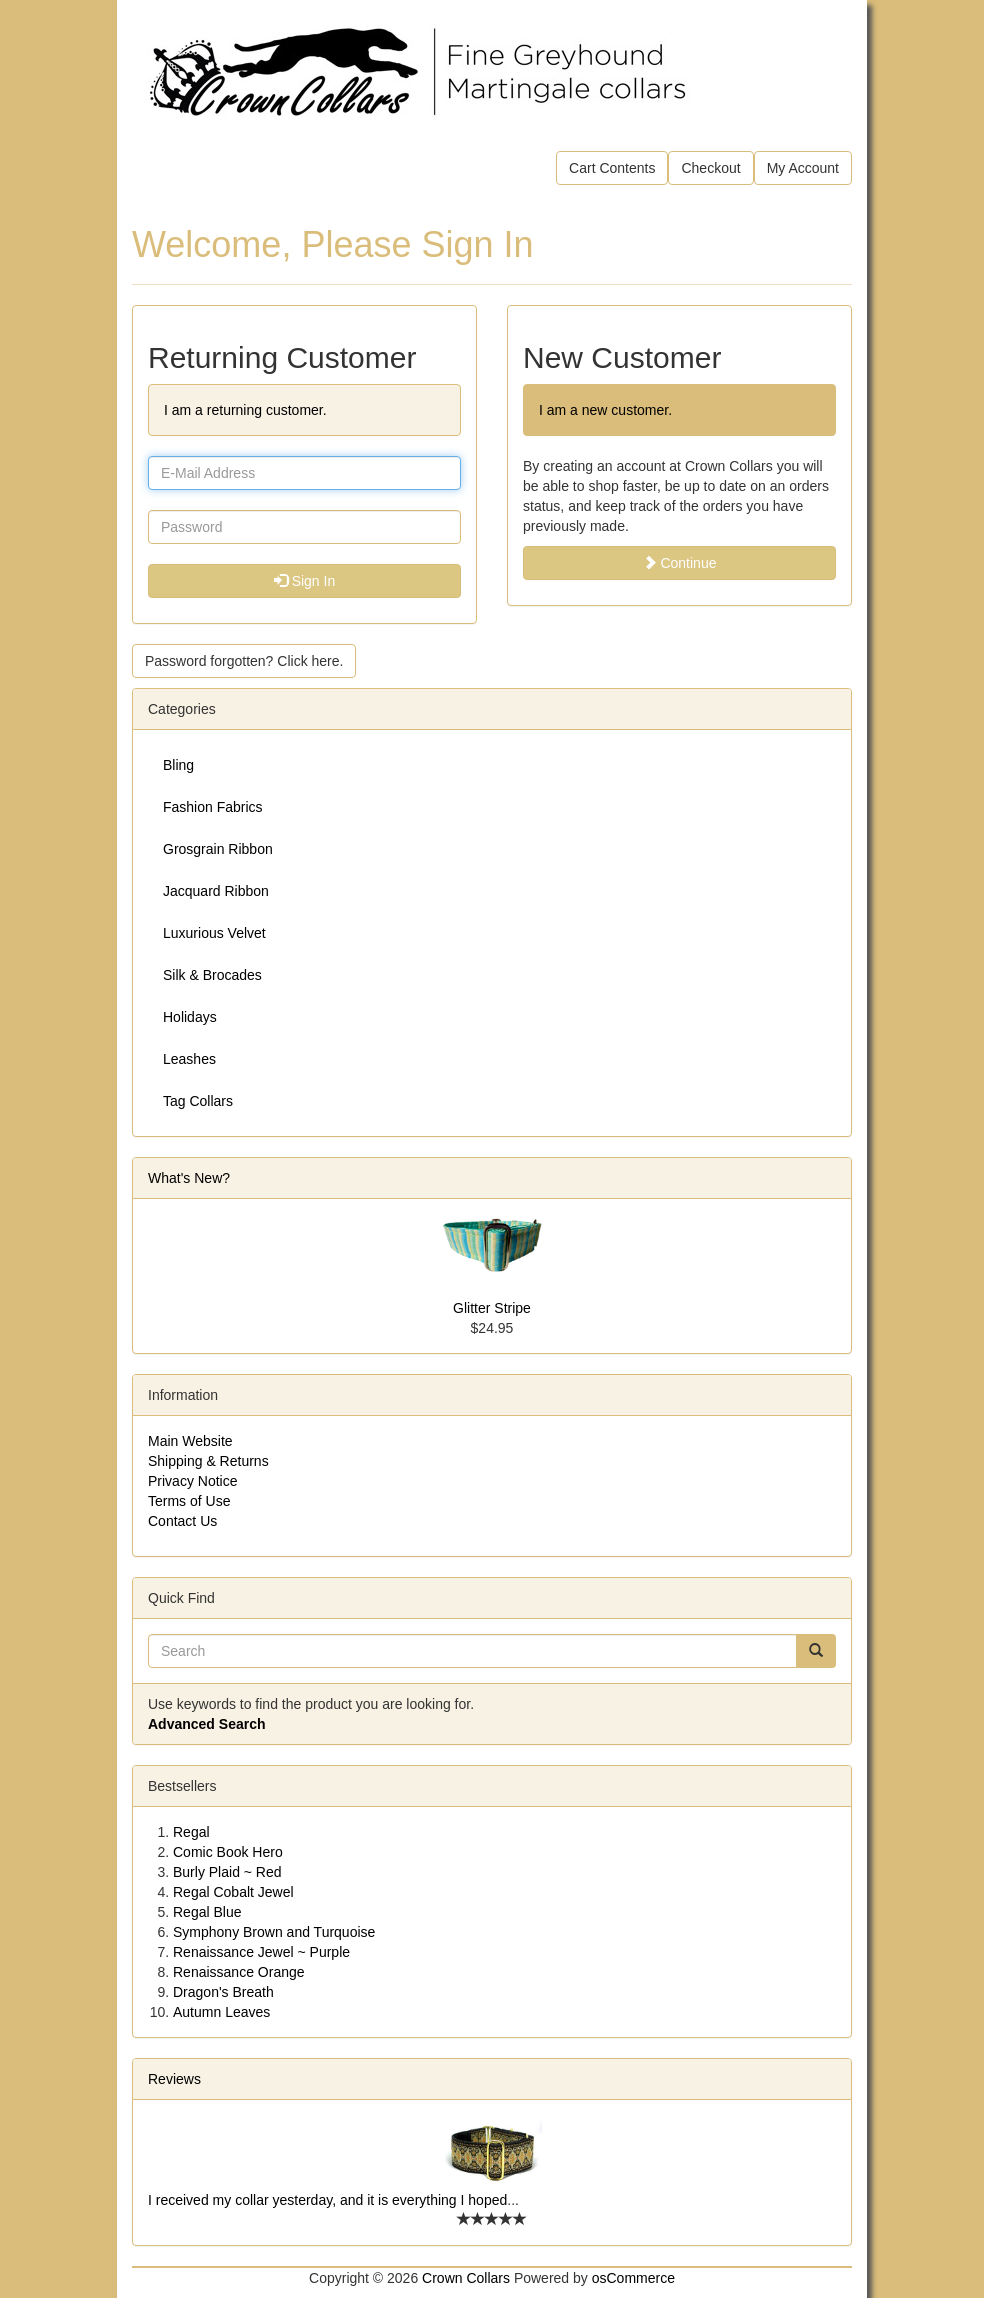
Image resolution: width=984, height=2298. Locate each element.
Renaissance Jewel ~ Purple (261, 1952)
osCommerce (633, 2278)
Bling (178, 765)
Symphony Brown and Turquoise (274, 1932)
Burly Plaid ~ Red (227, 1872)
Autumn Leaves (221, 2012)
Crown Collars (466, 2278)
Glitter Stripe (492, 1308)
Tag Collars (198, 1101)
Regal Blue (207, 1912)
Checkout (710, 168)
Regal (191, 1832)
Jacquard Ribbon (216, 891)
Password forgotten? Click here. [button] (244, 661)
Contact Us (182, 1521)
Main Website (190, 1441)
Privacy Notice (192, 1481)
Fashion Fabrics (213, 807)
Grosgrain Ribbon (218, 849)
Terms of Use (189, 1501)
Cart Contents (612, 168)
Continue (680, 563)
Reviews (174, 2079)
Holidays (190, 1017)
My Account (803, 168)
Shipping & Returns (208, 1461)
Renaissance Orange (239, 1972)
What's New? (189, 1178)
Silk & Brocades (212, 975)
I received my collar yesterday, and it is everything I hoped (327, 2200)
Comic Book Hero (228, 1852)
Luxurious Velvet (214, 933)
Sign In (304, 581)
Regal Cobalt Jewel (233, 1892)
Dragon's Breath (223, 1992)
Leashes (189, 1059)
